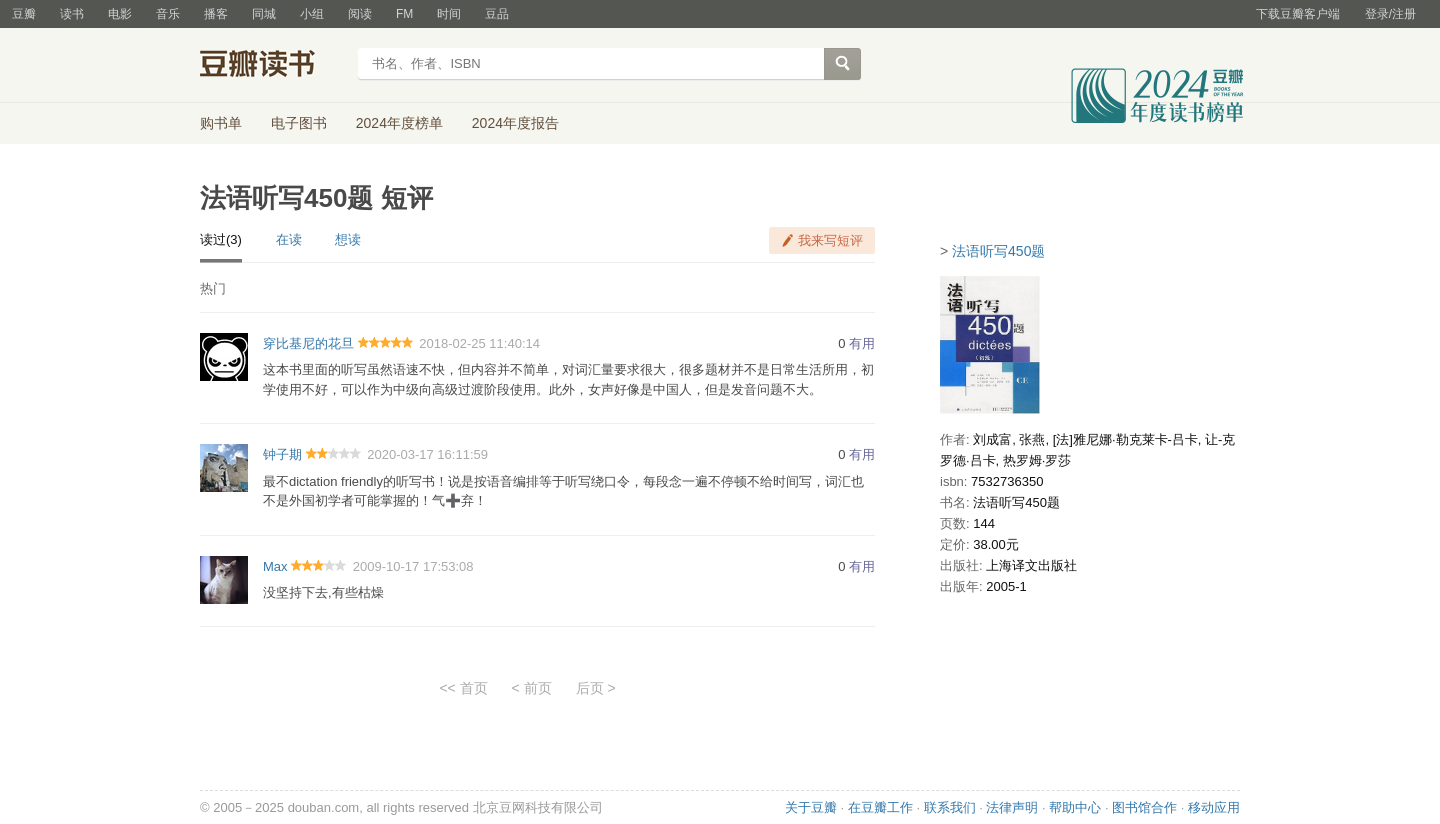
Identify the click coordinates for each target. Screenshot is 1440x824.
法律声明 (1012, 807)
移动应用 (1214, 807)
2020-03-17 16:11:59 (427, 454)
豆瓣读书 (272, 66)
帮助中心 (1075, 807)
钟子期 (282, 454)
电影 (120, 14)
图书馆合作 (1144, 807)
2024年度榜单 (399, 123)
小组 (312, 14)
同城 (264, 14)
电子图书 (299, 123)
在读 (289, 239)
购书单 (221, 123)
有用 (862, 343)
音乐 (168, 14)
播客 (216, 14)
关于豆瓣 (811, 807)
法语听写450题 (998, 251)
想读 (348, 239)
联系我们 (950, 807)
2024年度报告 (515, 123)
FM (404, 14)
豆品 (497, 14)
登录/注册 (1390, 14)
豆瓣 (24, 14)
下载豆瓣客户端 (1298, 14)
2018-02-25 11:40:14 (479, 343)
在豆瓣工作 (880, 807)
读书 (72, 14)
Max (275, 566)
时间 (449, 14)
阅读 (360, 14)
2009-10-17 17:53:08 (413, 566)
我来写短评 (830, 240)
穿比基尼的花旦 (308, 343)
